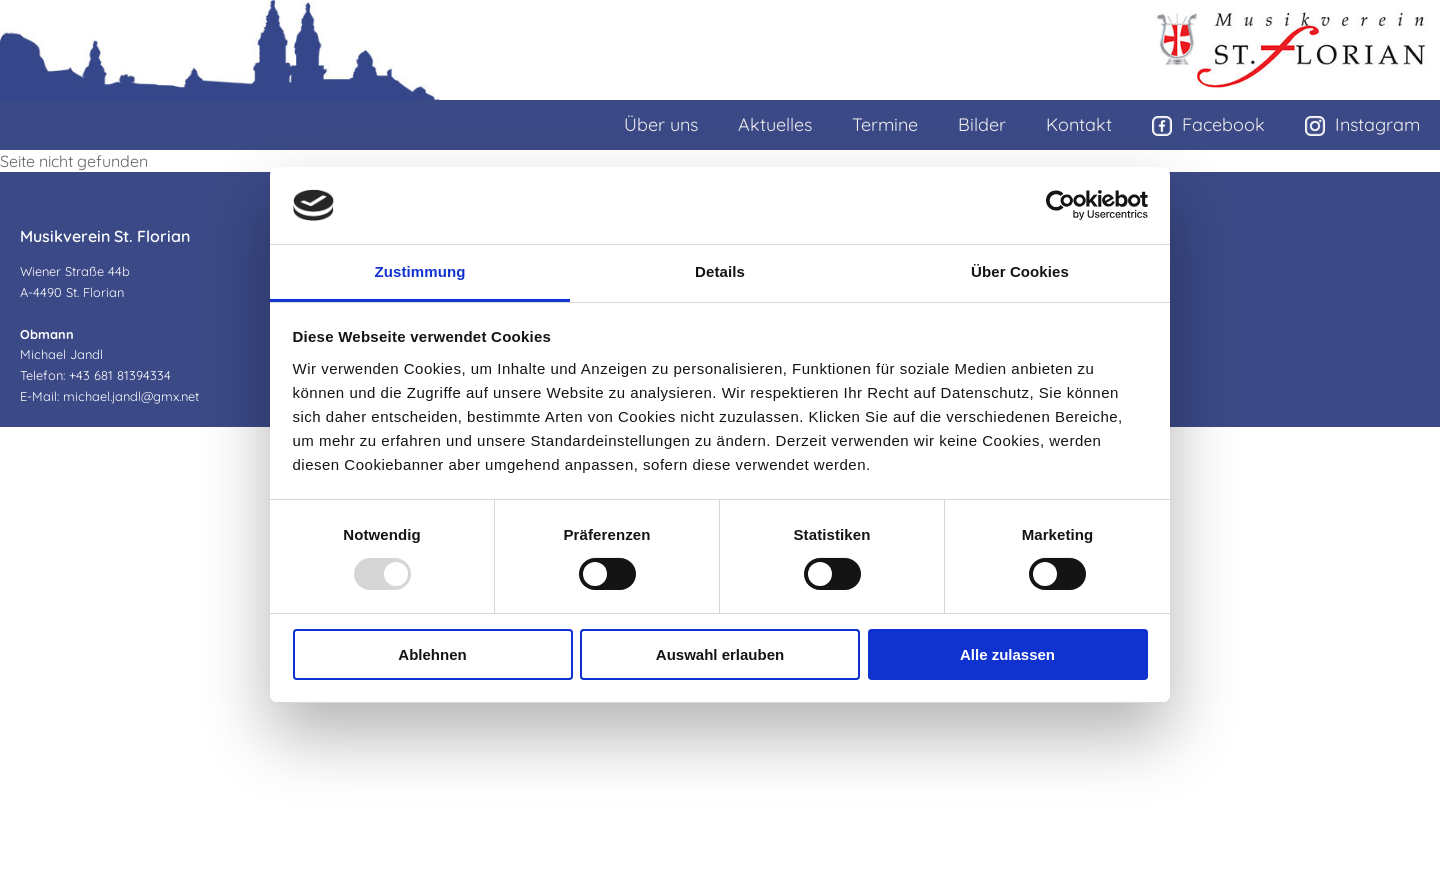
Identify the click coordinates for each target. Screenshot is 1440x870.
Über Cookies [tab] (1020, 271)
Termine (885, 124)
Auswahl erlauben (720, 654)
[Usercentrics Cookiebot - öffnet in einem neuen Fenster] (1060, 205)
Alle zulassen (1007, 654)
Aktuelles (775, 124)
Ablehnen (432, 654)
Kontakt (1079, 124)
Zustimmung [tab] (420, 271)
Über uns (661, 124)
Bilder (982, 124)
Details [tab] (720, 271)
